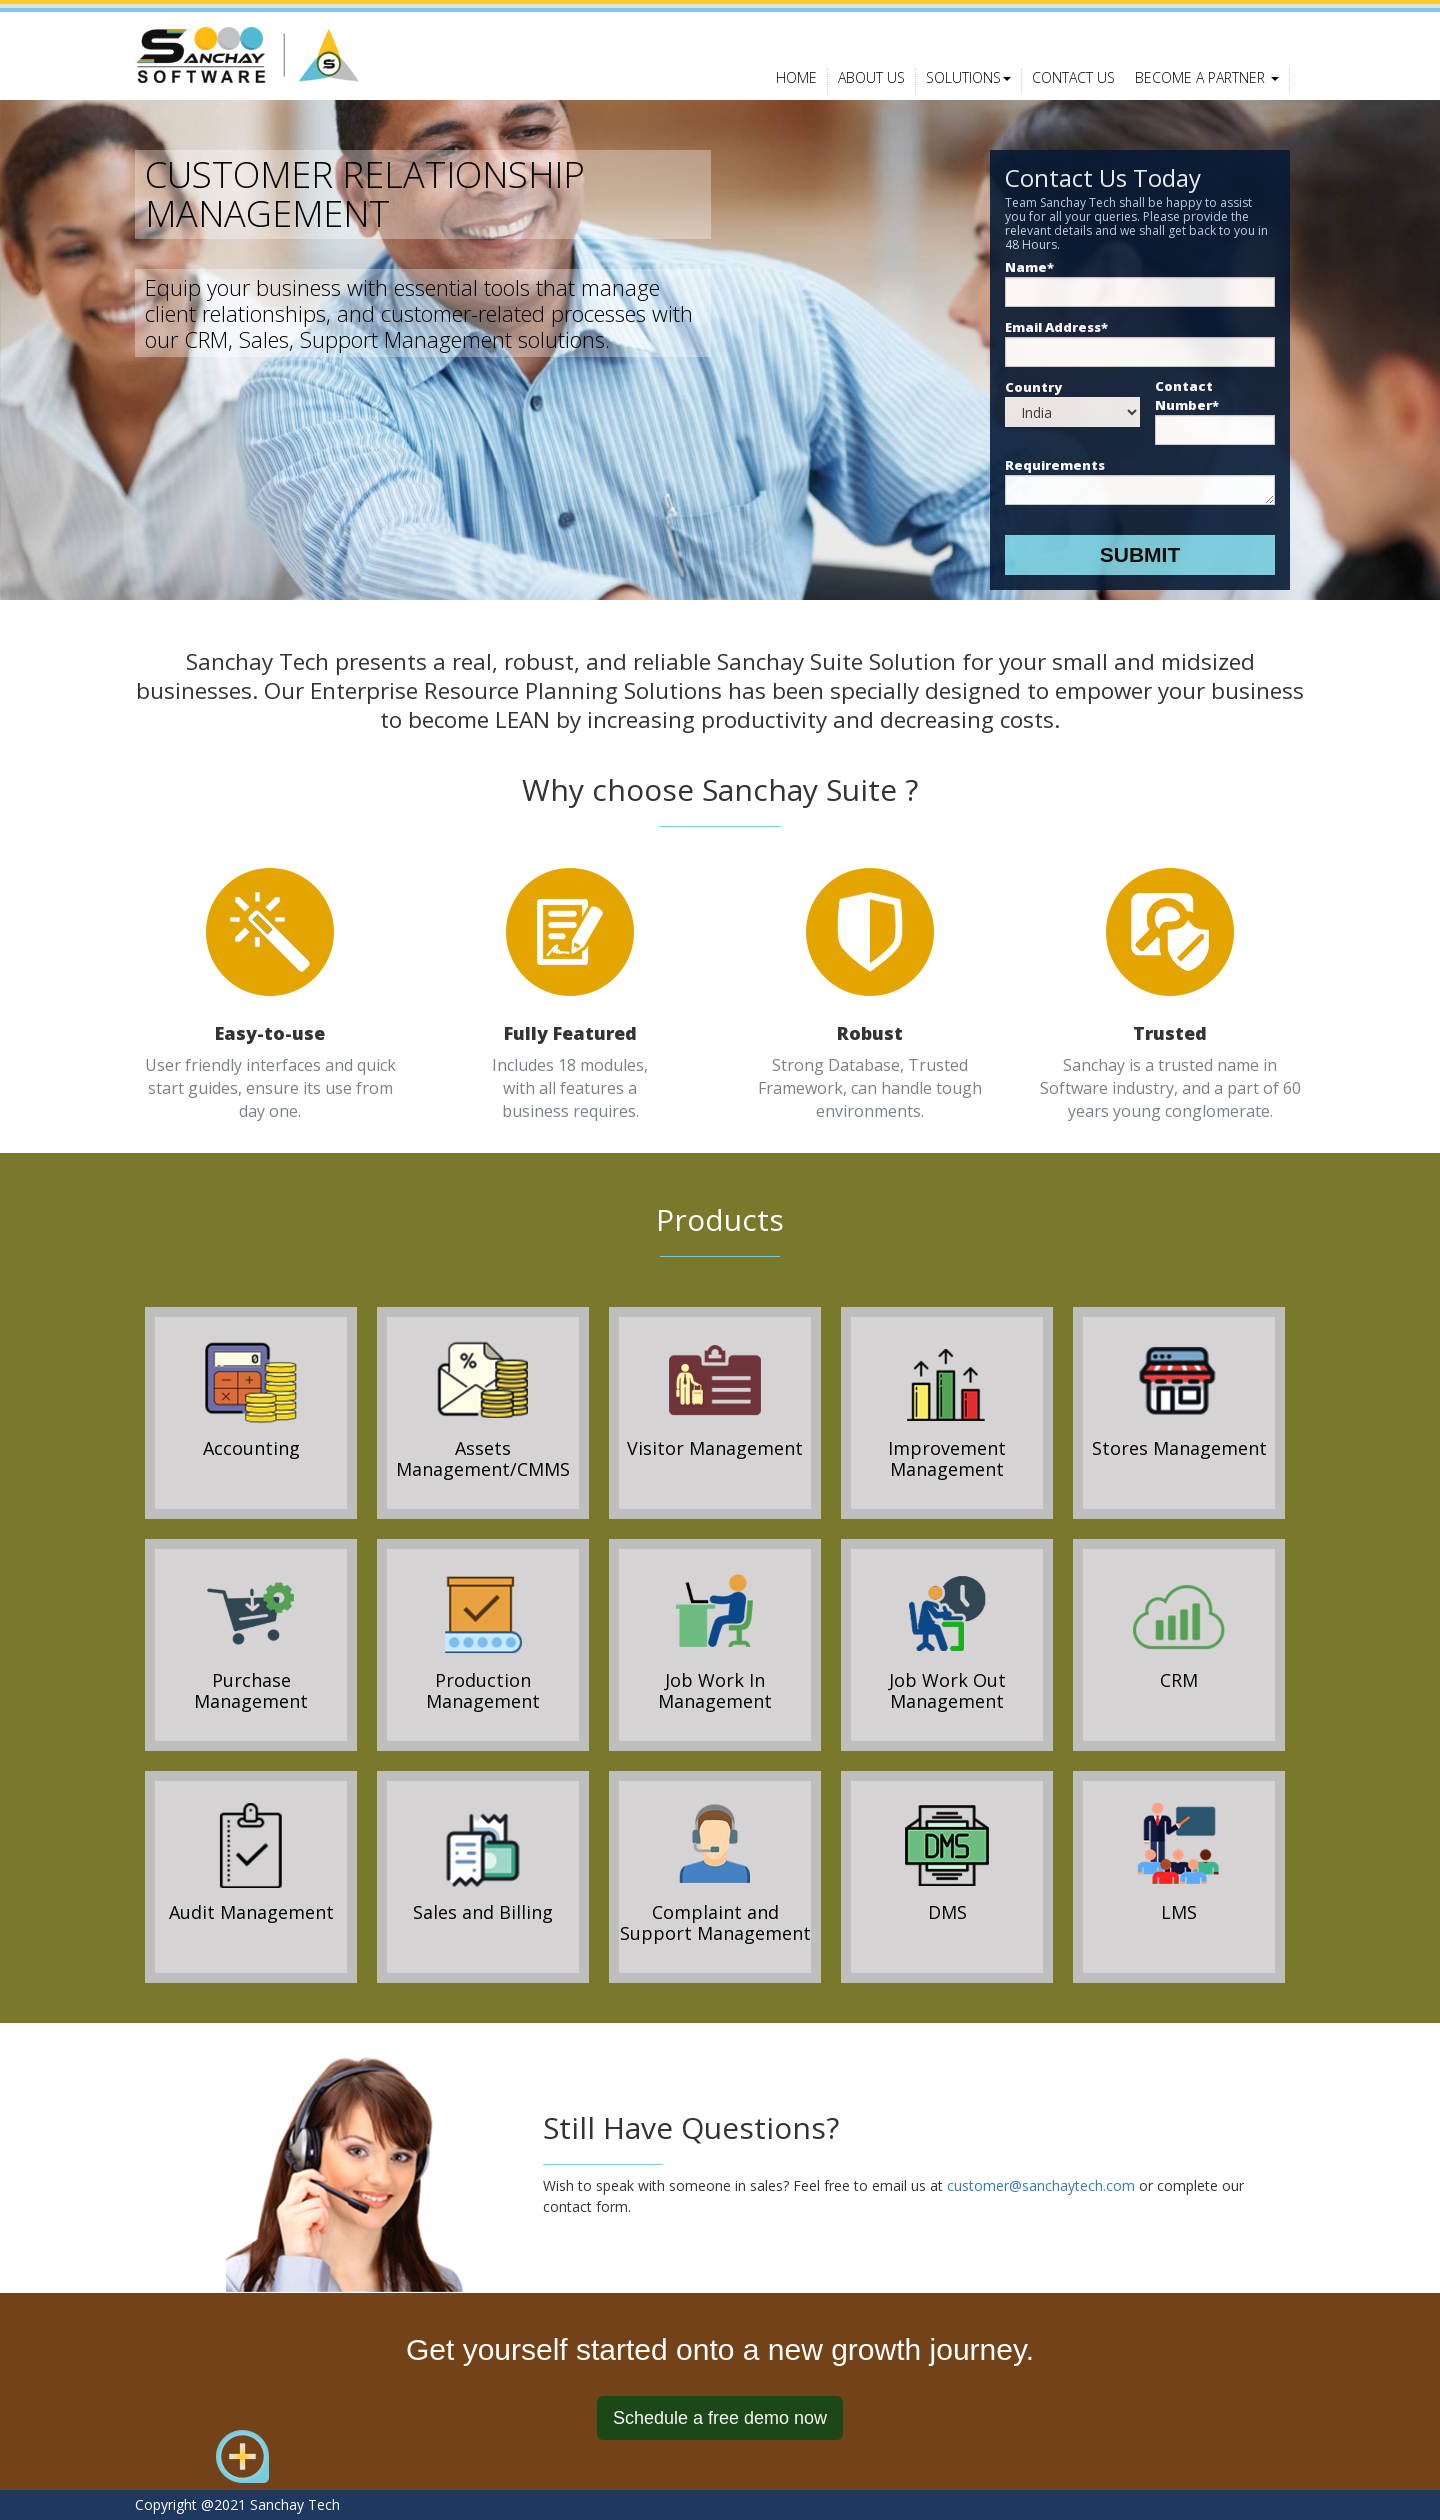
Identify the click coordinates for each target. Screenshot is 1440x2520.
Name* (1029, 267)
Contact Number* (1187, 395)
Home (796, 77)
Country (1033, 387)
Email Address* (1056, 327)
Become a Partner (1207, 77)
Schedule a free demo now (720, 2418)
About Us (871, 77)
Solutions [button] (968, 77)
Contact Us (1073, 77)
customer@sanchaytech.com (1041, 2185)
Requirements (1055, 465)
